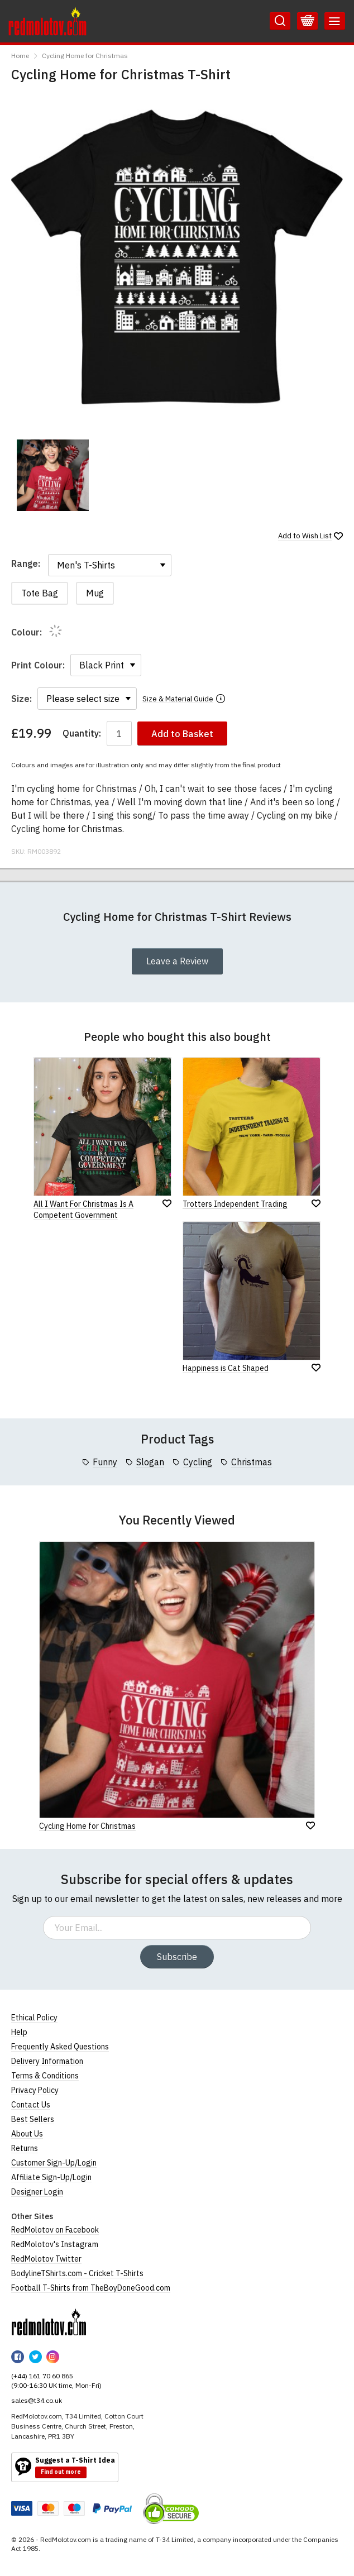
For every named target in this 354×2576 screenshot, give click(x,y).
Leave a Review (177, 961)
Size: (21, 698)
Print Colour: (38, 665)
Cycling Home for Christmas (85, 55)
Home (20, 55)
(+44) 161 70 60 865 (42, 2376)
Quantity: (82, 733)
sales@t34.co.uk (36, 2400)
